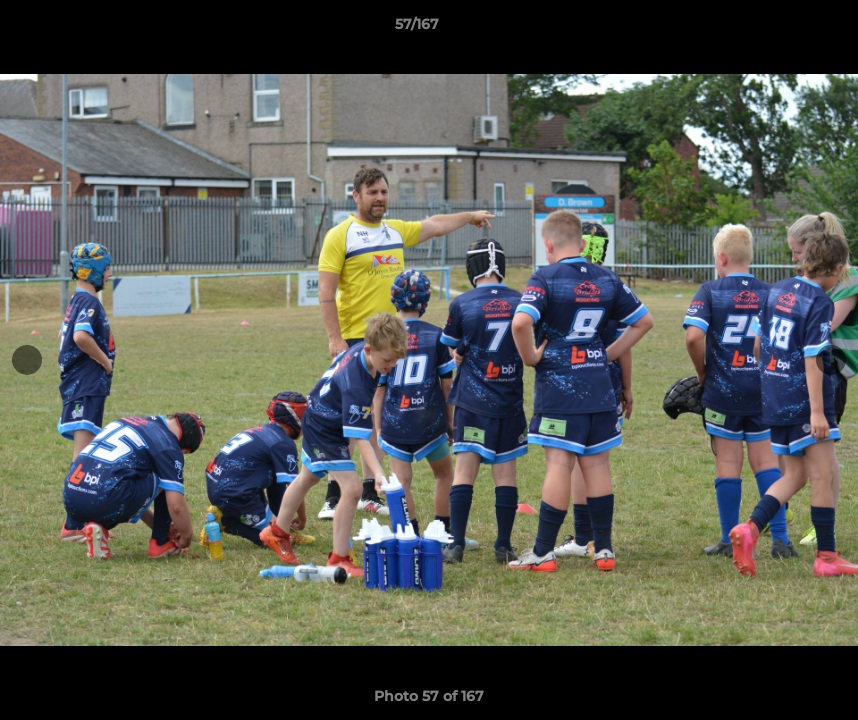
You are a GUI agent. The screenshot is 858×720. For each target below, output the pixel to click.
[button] (774, 29)
